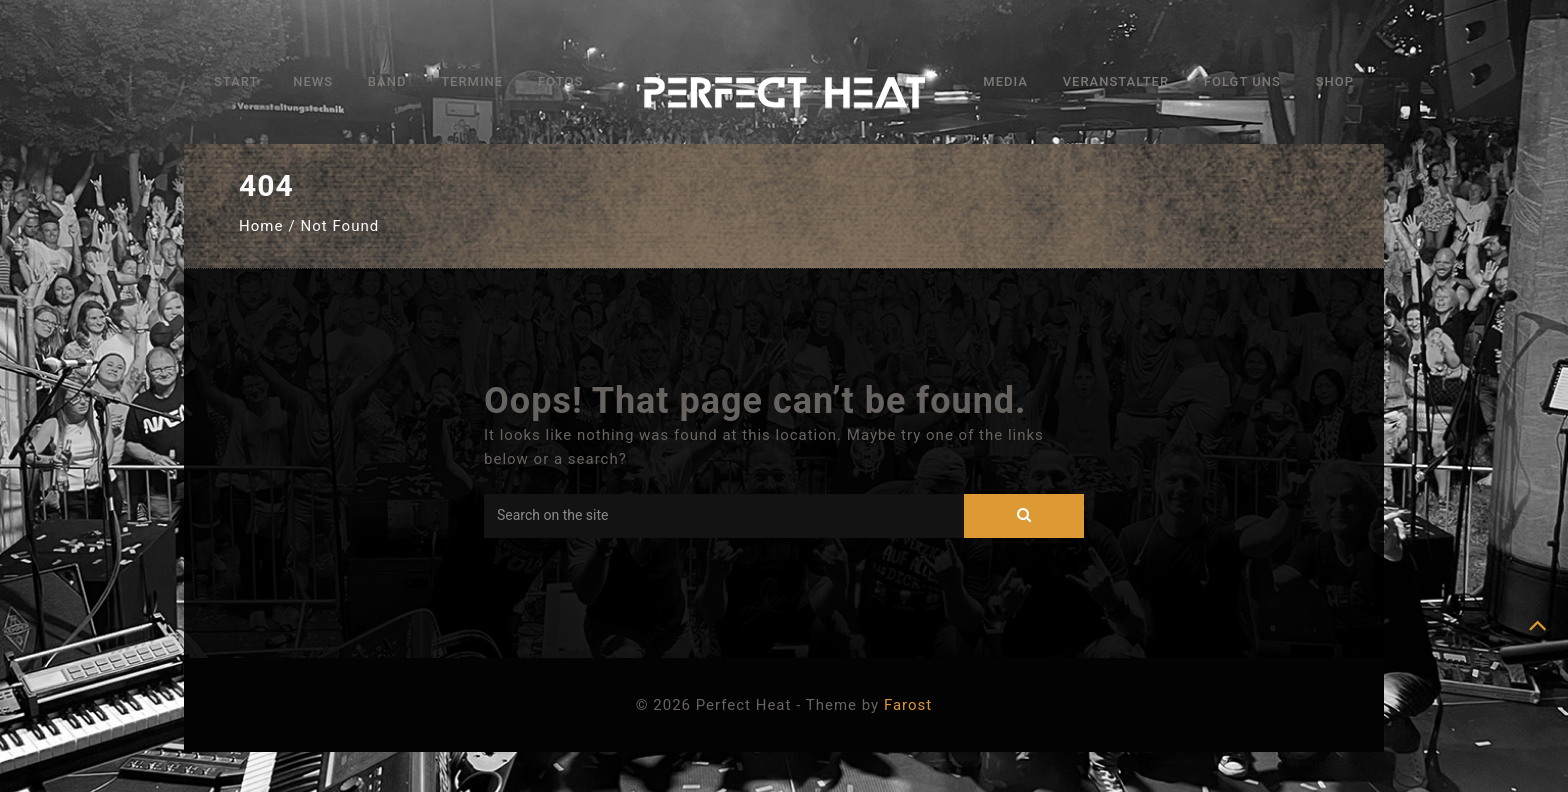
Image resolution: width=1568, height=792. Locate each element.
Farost (908, 705)
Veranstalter (1116, 81)
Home (261, 226)
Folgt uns (1242, 81)
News (313, 81)
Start (236, 81)
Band (387, 81)
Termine (472, 81)
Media (1005, 81)
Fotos (560, 81)
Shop (1335, 81)
